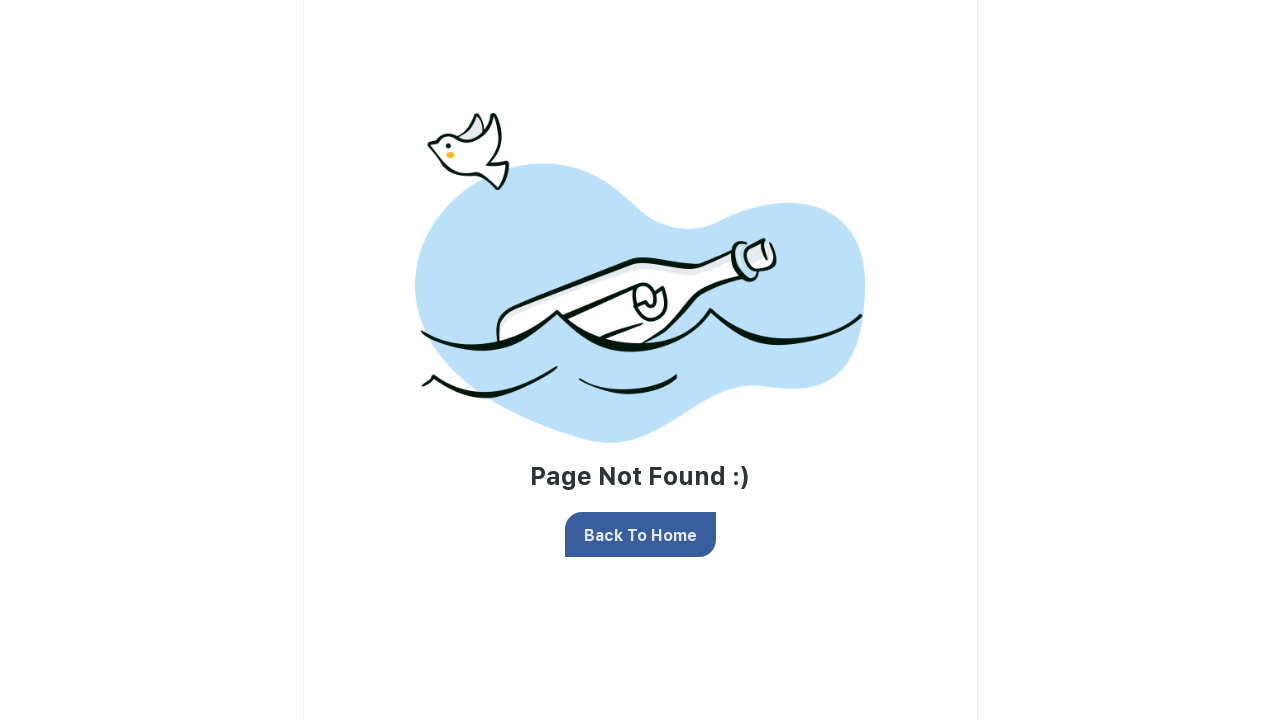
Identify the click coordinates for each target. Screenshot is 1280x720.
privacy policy (897, 234)
